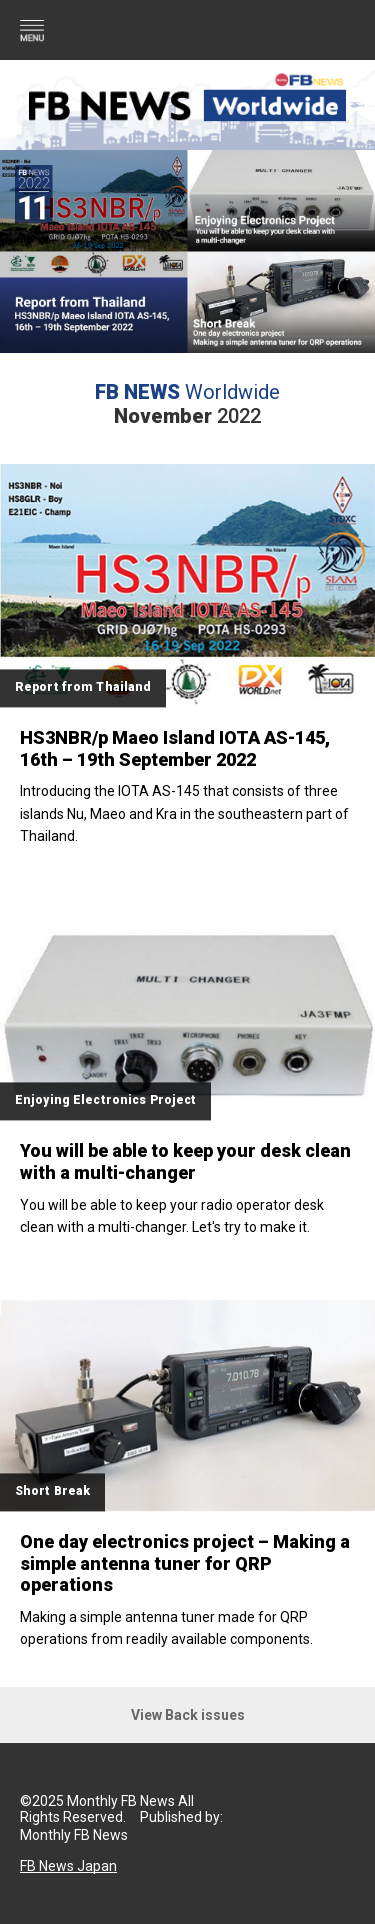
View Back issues (188, 1715)
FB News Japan (68, 1866)
